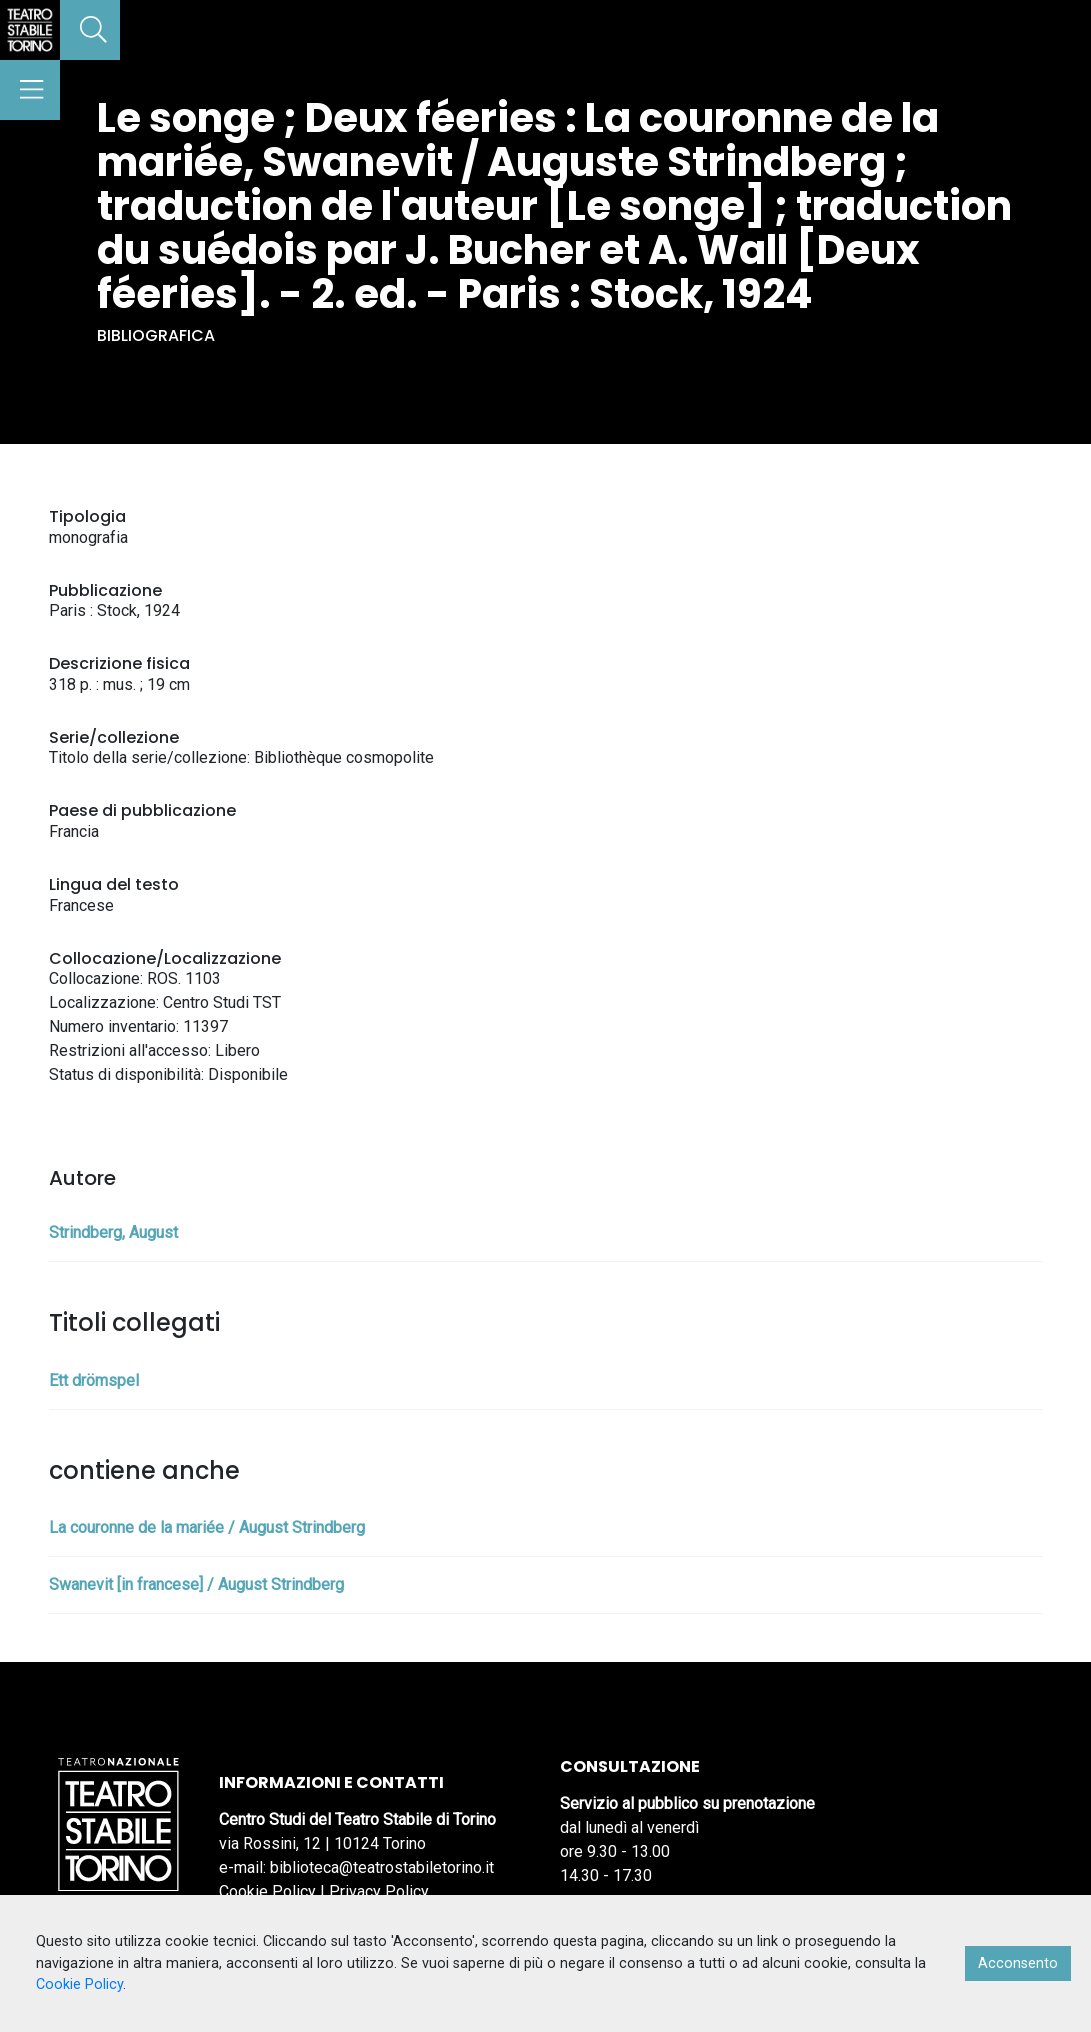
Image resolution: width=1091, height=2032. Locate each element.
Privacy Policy (379, 1891)
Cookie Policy (267, 1891)
